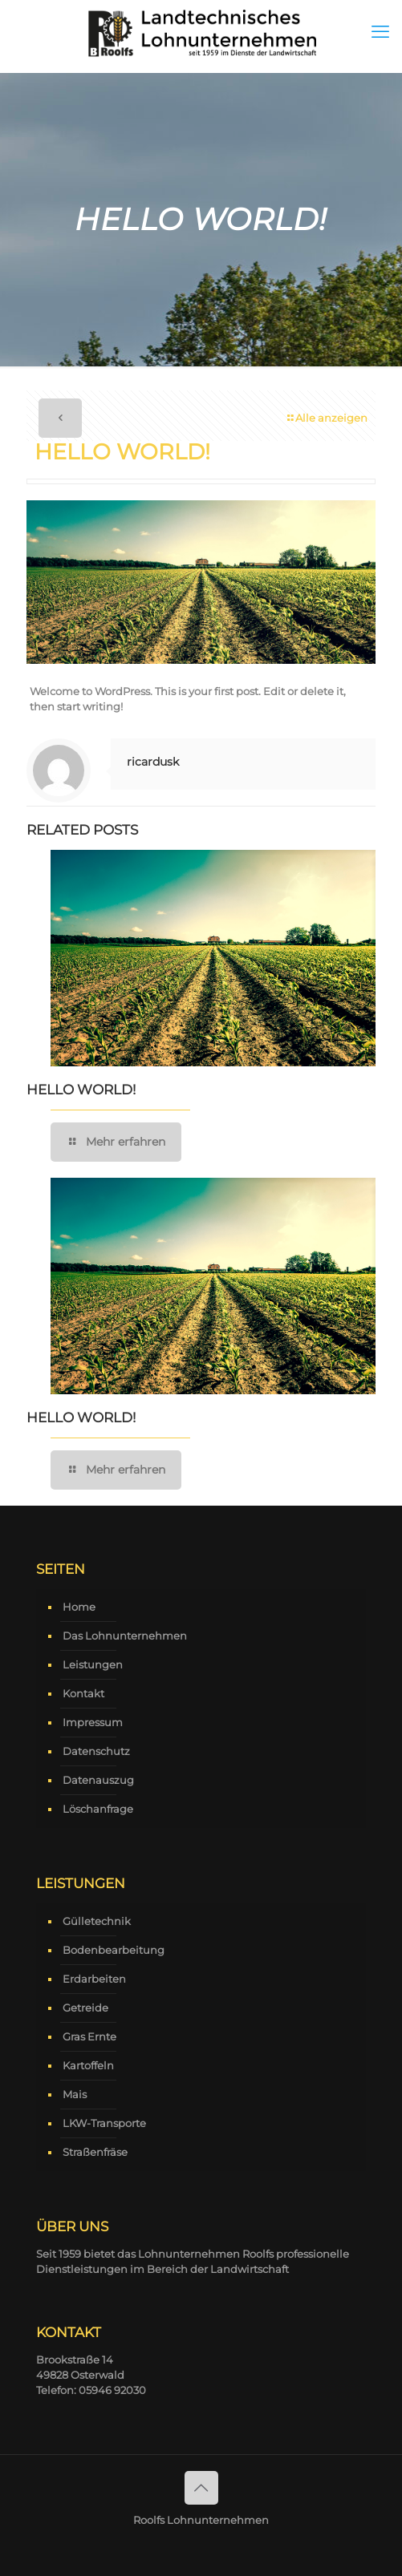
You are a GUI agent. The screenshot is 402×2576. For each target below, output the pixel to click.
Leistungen (93, 1664)
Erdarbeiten (94, 1978)
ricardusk (153, 761)
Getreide (85, 2007)
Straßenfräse (95, 2151)
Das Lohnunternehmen (125, 1635)
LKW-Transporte (104, 2123)
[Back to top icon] (201, 2488)
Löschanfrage (98, 1808)
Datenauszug (98, 1779)
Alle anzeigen (326, 417)
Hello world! (81, 1090)
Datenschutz (96, 1751)
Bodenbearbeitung (113, 1949)
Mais (75, 2094)
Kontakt (83, 1693)
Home (79, 1606)
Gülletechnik (97, 1921)
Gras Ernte (89, 2036)
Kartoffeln (88, 2065)
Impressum (93, 1722)
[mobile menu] (380, 32)
